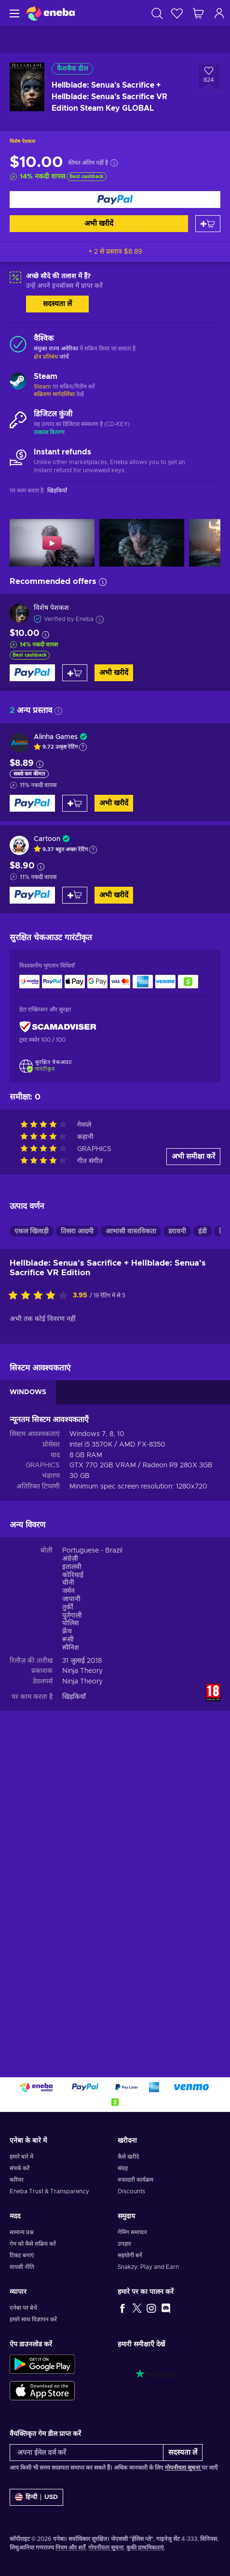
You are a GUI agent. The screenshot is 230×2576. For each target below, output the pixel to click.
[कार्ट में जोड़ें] (207, 223)
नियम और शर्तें (70, 2547)
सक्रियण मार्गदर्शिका (55, 394)
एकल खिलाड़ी (31, 1530)
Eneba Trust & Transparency (49, 2191)
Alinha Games (56, 737)
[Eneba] (51, 13)
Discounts (131, 2191)
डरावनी (177, 1530)
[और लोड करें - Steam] (18, 382)
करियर (17, 2180)
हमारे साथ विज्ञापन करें (33, 2319)
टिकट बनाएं (22, 2255)
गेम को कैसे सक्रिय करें (33, 2244)
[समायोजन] (36, 2497)
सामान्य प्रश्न (21, 2232)
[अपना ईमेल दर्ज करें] (86, 2452)
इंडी (202, 1530)
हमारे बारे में (21, 2157)
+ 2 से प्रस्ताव (115, 251)
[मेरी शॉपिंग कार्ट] (198, 13)
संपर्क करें (19, 2168)
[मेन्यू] (13, 13)
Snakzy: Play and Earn (148, 2267)
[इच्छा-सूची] (177, 13)
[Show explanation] (83, 747)
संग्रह (123, 2168)
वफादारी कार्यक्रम (135, 2180)
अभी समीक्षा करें (193, 1455)
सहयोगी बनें (130, 2255)
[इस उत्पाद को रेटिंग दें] (40, 1595)
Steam (42, 386)
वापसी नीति (22, 2267)
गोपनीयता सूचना (183, 2468)
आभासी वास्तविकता (131, 1530)
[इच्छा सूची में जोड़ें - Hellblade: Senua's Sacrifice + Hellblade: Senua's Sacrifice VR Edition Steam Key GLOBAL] (208, 78)
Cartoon (47, 839)
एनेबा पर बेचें (23, 2308)
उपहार (124, 2244)
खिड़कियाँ (74, 1996)
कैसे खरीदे (128, 2157)
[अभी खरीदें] (115, 199)
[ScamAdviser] (57, 1027)
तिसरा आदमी (77, 1530)
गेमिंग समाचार (132, 2232)
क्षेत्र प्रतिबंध (46, 357)
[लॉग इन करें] (219, 13)
